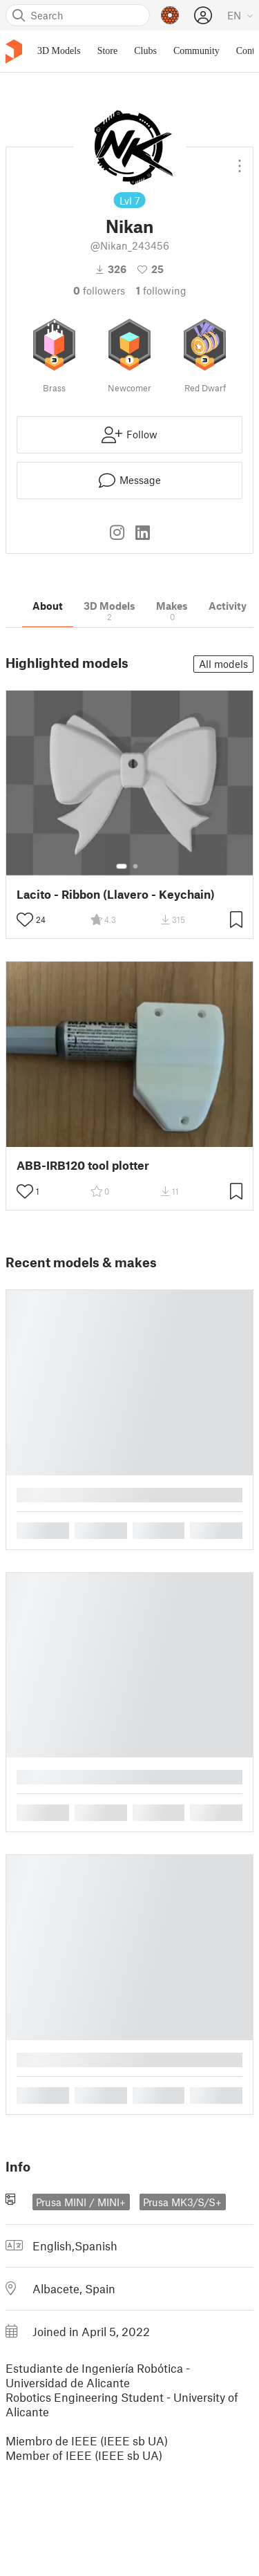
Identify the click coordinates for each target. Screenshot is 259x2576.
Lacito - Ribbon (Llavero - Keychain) (116, 894)
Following (161, 290)
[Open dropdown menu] (239, 160)
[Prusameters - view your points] (170, 15)
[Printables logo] (14, 51)
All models (223, 663)
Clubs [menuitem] (145, 51)
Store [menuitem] (107, 51)
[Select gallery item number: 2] (135, 866)
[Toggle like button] (25, 919)
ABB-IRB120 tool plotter (83, 1165)
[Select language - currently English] (240, 15)
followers (99, 290)
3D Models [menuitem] (59, 51)
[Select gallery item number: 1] (121, 866)
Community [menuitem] (196, 51)
